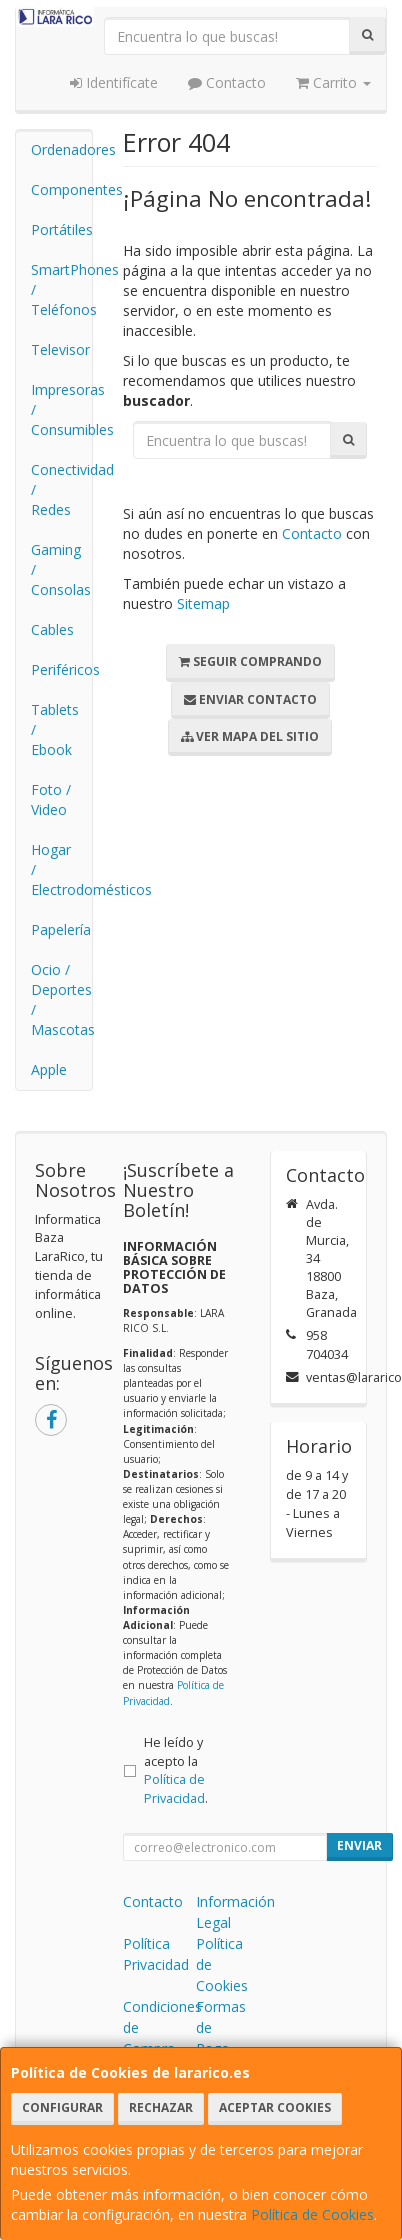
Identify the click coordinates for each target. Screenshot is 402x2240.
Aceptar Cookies (275, 2107)
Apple (49, 1069)
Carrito (333, 82)
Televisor (60, 349)
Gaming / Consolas (61, 569)
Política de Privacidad (174, 1789)
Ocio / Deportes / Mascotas (61, 999)
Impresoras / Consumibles (61, 409)
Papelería (61, 929)
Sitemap (203, 603)
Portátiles (61, 229)
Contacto (227, 82)
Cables (52, 629)
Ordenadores (61, 149)
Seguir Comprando (250, 661)
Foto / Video (51, 799)
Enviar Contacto (250, 699)
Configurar (62, 2107)
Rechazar (161, 2107)
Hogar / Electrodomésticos (61, 869)
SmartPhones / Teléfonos (61, 289)
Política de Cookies (312, 2214)
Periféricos (61, 669)
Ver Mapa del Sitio (250, 736)
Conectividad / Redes (61, 489)
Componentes (61, 189)
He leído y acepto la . (176, 1771)
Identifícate (114, 82)
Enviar (359, 1845)
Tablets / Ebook (55, 729)
